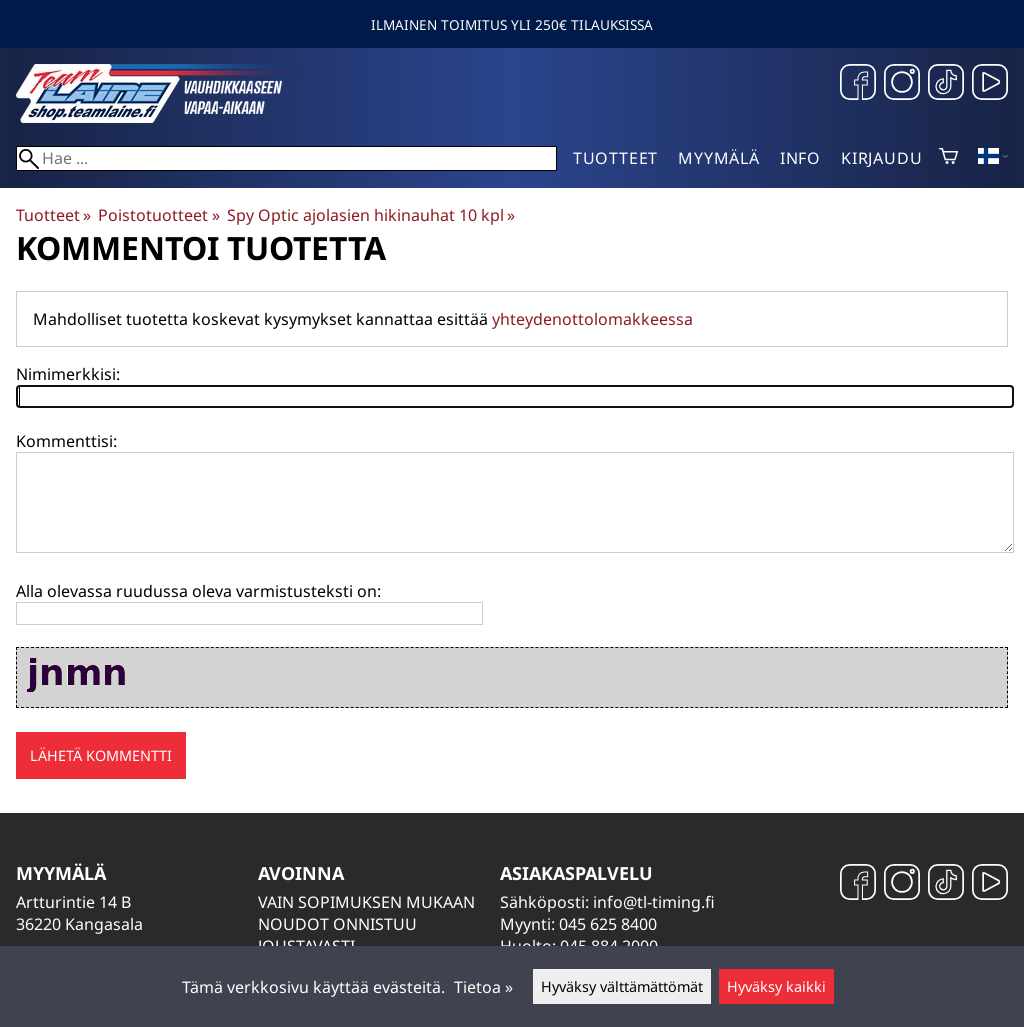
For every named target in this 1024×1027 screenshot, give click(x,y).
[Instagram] (902, 84)
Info (800, 158)
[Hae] (286, 158)
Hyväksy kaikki (776, 986)
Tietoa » (483, 987)
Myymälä (719, 158)
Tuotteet (615, 158)
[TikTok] (946, 84)
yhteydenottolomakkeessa (592, 319)
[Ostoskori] (948, 158)
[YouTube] (990, 84)
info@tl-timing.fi (654, 902)
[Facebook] (858, 84)
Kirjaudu (881, 158)
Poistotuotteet (158, 215)
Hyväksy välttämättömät (622, 986)
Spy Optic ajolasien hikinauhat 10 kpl (371, 215)
